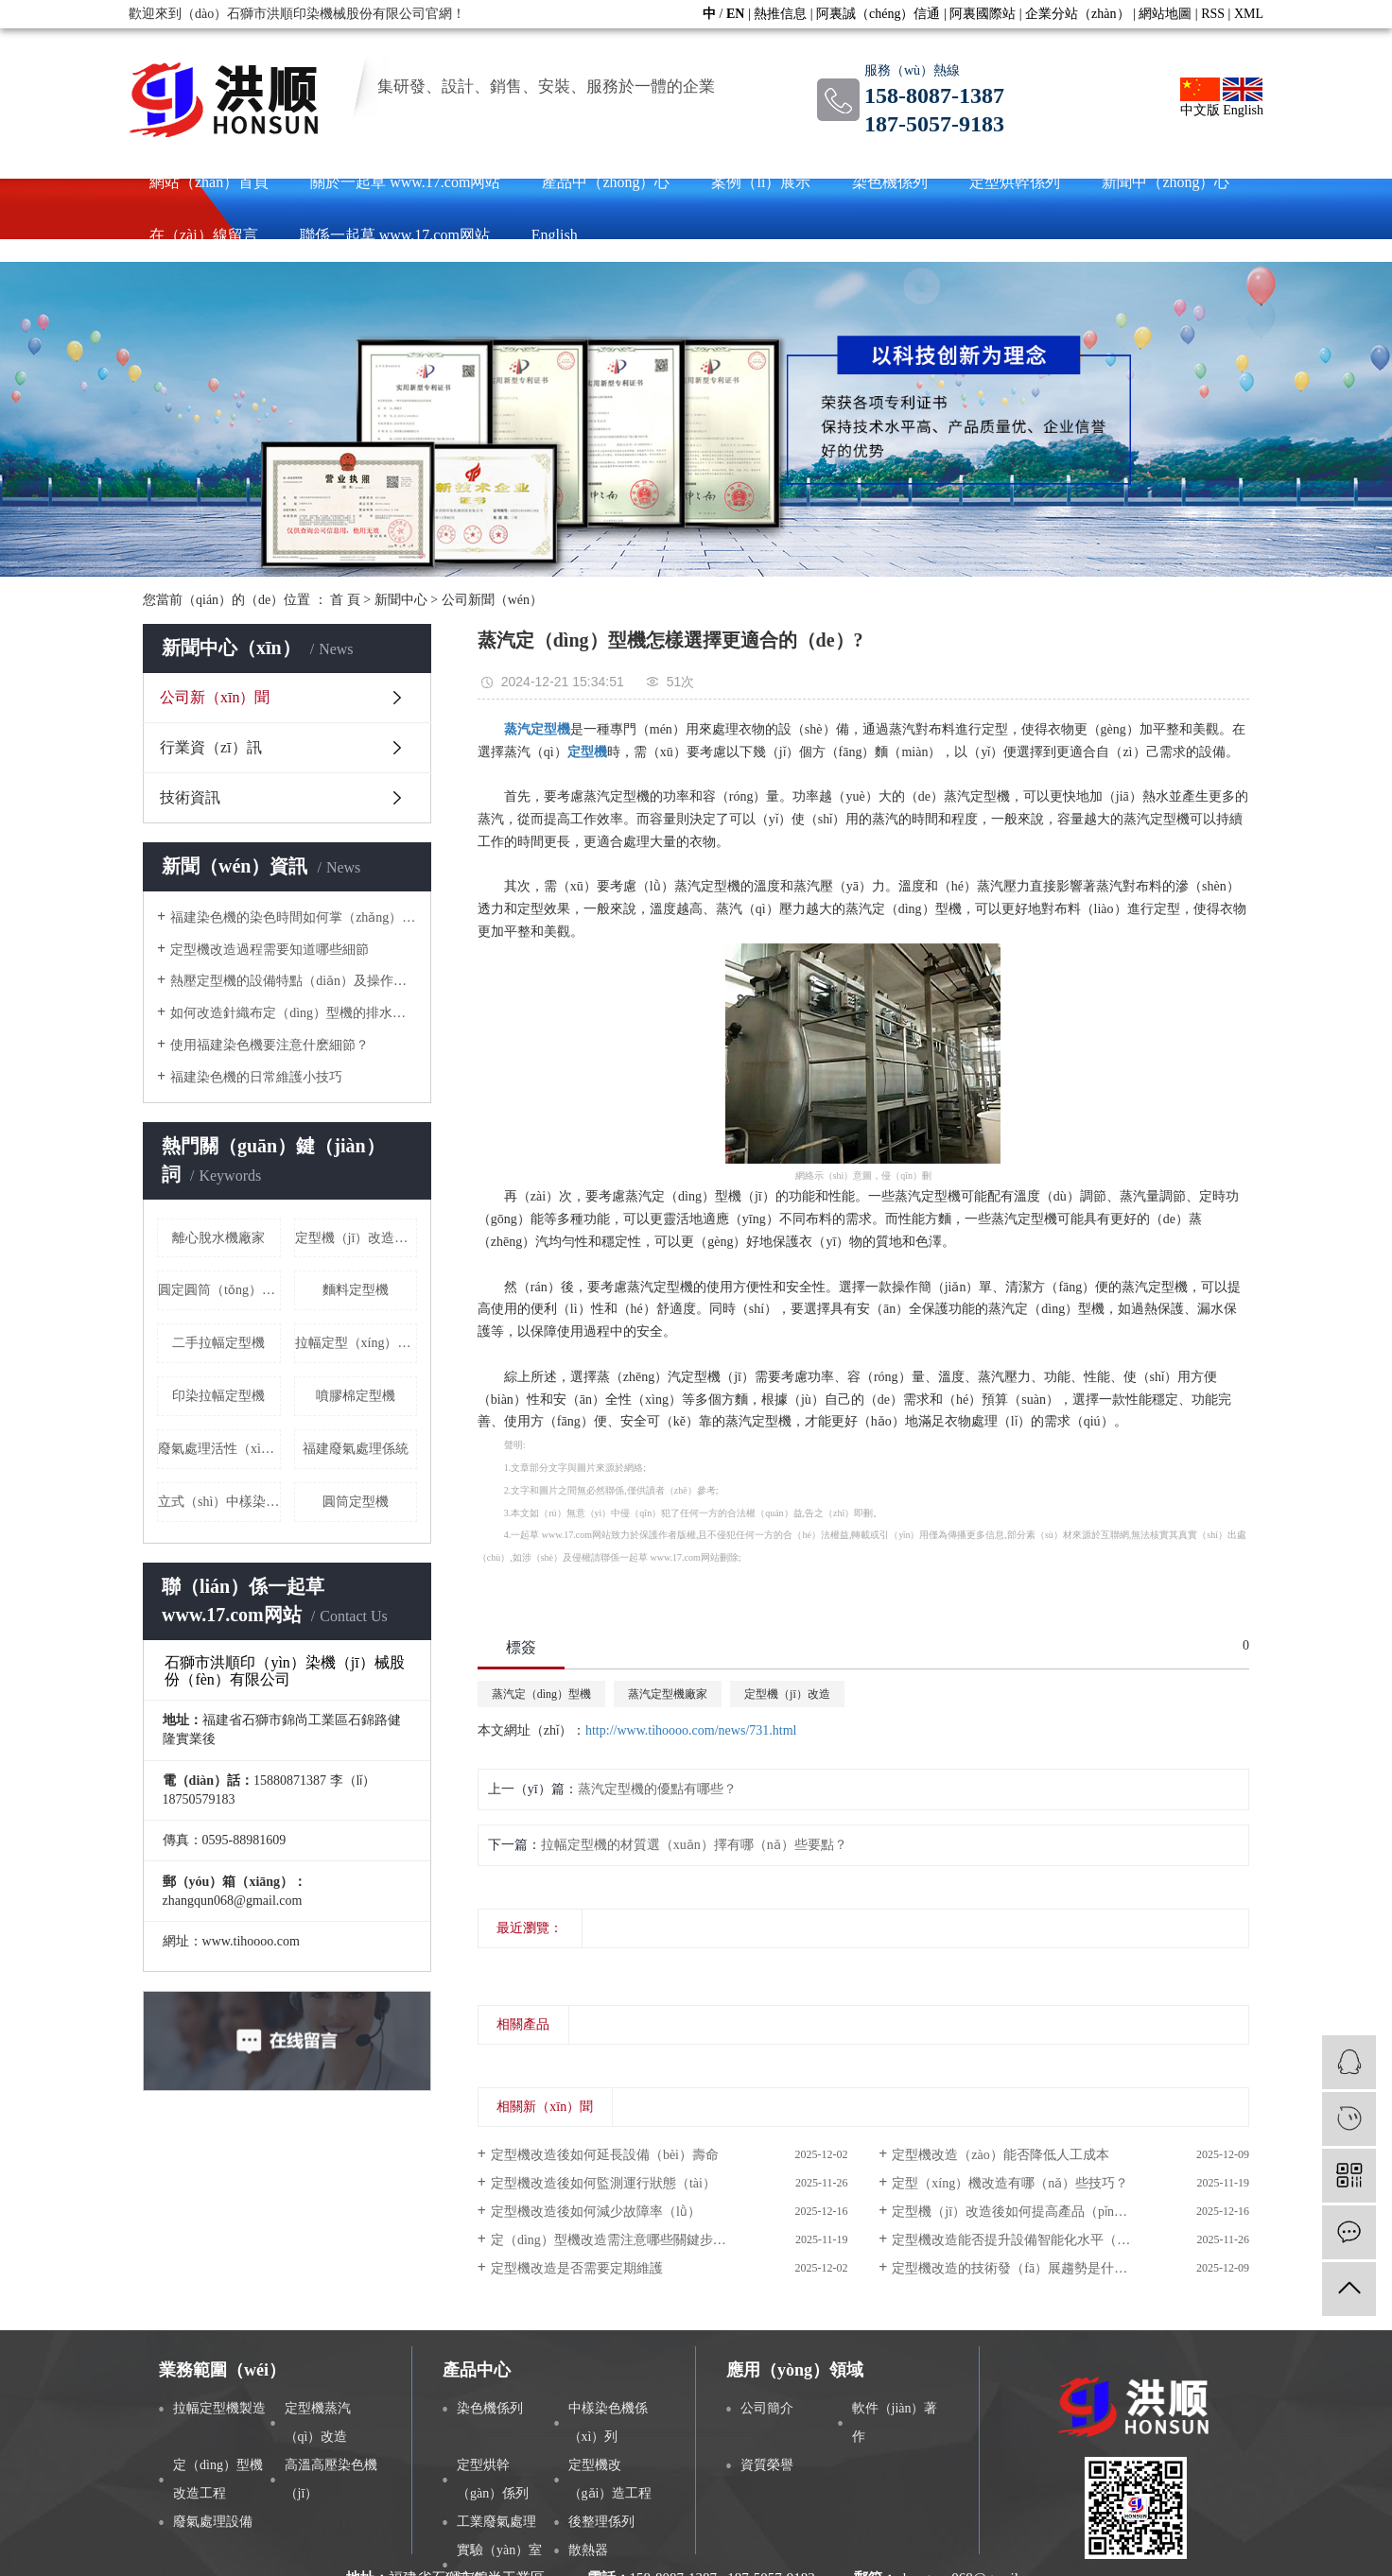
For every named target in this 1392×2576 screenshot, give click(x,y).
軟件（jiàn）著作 (895, 2422)
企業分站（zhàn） (1077, 14)
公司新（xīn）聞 (215, 697)
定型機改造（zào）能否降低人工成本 (1000, 2155)
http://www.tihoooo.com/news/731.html (690, 1730)
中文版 (1200, 97)
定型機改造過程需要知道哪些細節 (269, 949)
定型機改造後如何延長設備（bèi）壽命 (605, 2155)
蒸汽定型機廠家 (667, 1694)
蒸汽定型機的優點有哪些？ (657, 1789)
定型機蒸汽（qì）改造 (318, 2422)
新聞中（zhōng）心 (1165, 182)
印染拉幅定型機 (218, 1396)
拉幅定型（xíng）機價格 (356, 1343)
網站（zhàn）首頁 (209, 182)
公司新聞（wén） (492, 600)
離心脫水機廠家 (218, 1238)
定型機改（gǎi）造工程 (610, 2479)
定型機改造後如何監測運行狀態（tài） (603, 2183)
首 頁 (345, 600)
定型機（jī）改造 (787, 1694)
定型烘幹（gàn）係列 (493, 2479)
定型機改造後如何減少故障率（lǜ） (596, 2211)
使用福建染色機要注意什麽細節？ (269, 1045)
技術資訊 (190, 797)
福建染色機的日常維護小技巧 (256, 1077)
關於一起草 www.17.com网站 (405, 182)
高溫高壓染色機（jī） (331, 2479)
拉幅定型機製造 (219, 2408)
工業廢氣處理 (496, 2522)
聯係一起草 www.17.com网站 (395, 235)
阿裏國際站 (982, 14)
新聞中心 (400, 600)
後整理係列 (601, 2522)
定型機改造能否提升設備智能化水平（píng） (1023, 2240)
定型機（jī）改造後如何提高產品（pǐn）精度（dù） (1042, 2211)
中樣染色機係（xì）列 (608, 2422)
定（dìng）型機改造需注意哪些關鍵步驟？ (615, 2240)
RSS (1213, 14)
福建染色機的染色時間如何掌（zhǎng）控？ (293, 917)
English (1243, 97)
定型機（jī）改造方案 (356, 1238)
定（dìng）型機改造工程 (218, 2479)
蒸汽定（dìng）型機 (541, 1694)
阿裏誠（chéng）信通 (878, 14)
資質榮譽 (766, 2465)
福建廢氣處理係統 (356, 1449)
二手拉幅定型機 (218, 1343)
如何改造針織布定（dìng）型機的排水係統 (293, 1013)
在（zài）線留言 (203, 235)
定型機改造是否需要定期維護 (577, 2268)
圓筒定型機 (355, 1502)
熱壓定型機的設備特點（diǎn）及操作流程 (293, 981)
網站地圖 (1165, 14)
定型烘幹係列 (1014, 182)
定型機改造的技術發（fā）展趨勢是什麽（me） (1031, 2268)
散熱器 (588, 2550)
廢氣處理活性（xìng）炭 (219, 1449)
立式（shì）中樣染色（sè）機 (219, 1502)
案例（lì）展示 (760, 182)
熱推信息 (780, 14)
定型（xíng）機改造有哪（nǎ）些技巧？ (1010, 2183)
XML (1248, 14)
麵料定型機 (355, 1290)
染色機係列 (890, 182)
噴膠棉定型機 (355, 1396)
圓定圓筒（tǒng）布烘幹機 (219, 1290)
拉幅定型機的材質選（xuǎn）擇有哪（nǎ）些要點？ (694, 1845)
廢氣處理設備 (212, 2522)
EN (735, 14)
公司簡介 (766, 2408)
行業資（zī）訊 (211, 747)
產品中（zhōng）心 (606, 182)
